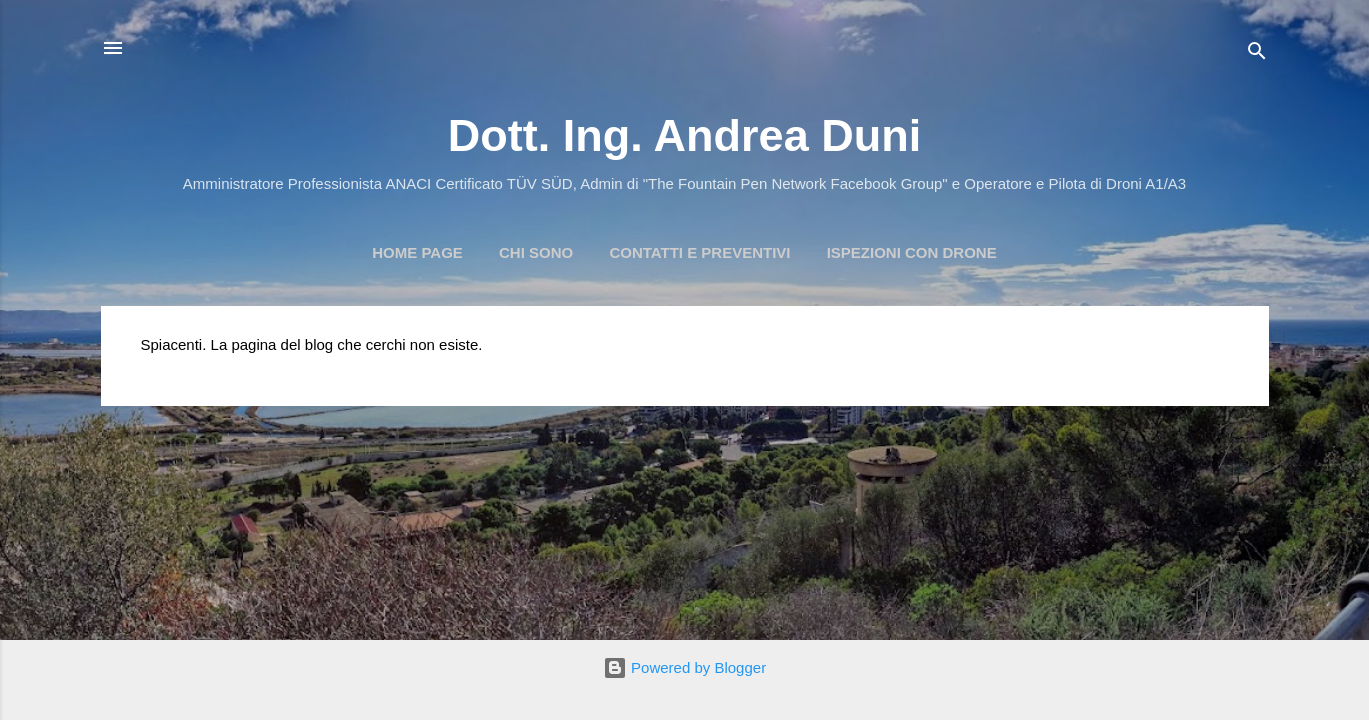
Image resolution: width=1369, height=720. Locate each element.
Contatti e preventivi (699, 252)
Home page (417, 252)
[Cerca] (1257, 54)
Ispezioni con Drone (912, 252)
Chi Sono (536, 252)
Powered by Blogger (684, 667)
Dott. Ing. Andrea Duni (684, 135)
